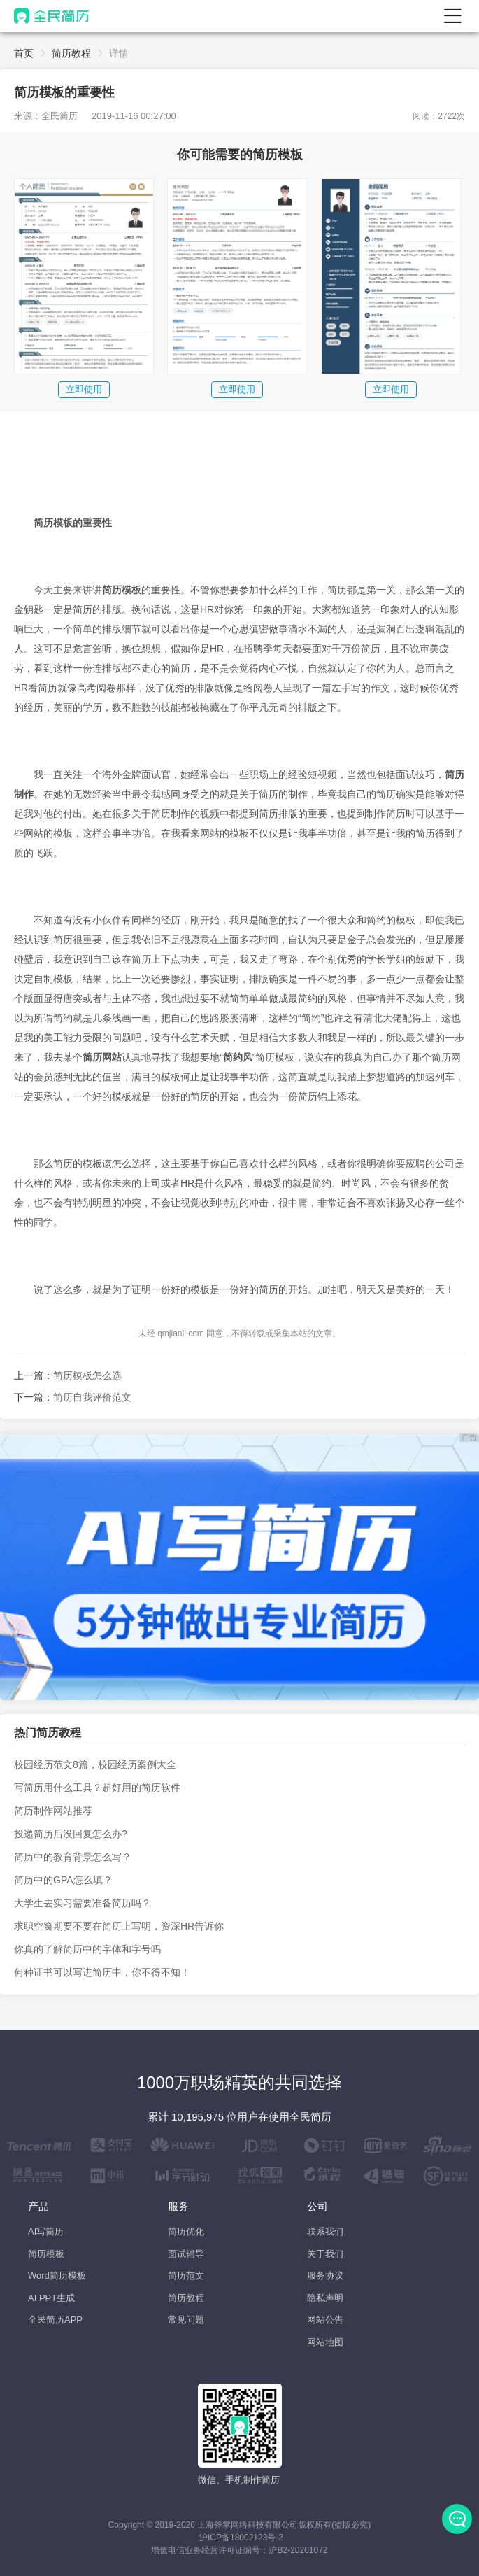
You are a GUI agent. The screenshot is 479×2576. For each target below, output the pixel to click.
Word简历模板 (57, 2275)
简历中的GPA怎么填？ (63, 1879)
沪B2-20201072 (298, 2550)
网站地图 (325, 2342)
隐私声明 (325, 2298)
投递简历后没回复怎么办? (70, 1833)
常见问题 (186, 2319)
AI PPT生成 (51, 2298)
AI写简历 (46, 2231)
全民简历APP (55, 2319)
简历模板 (46, 2254)
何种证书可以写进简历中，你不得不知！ (102, 1972)
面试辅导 (186, 2254)
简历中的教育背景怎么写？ (72, 1856)
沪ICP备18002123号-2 (241, 2537)
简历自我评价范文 (92, 1397)
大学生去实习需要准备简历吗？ (82, 1903)
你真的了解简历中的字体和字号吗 (87, 1949)
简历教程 (71, 53)
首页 (24, 53)
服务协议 (325, 2275)
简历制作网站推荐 (53, 1810)
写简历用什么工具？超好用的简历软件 (97, 1787)
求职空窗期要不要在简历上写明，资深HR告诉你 (119, 1926)
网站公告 (325, 2319)
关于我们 (325, 2254)
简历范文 (186, 2275)
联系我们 (325, 2231)
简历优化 (186, 2231)
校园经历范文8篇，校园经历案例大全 (95, 1764)
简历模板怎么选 (87, 1375)
